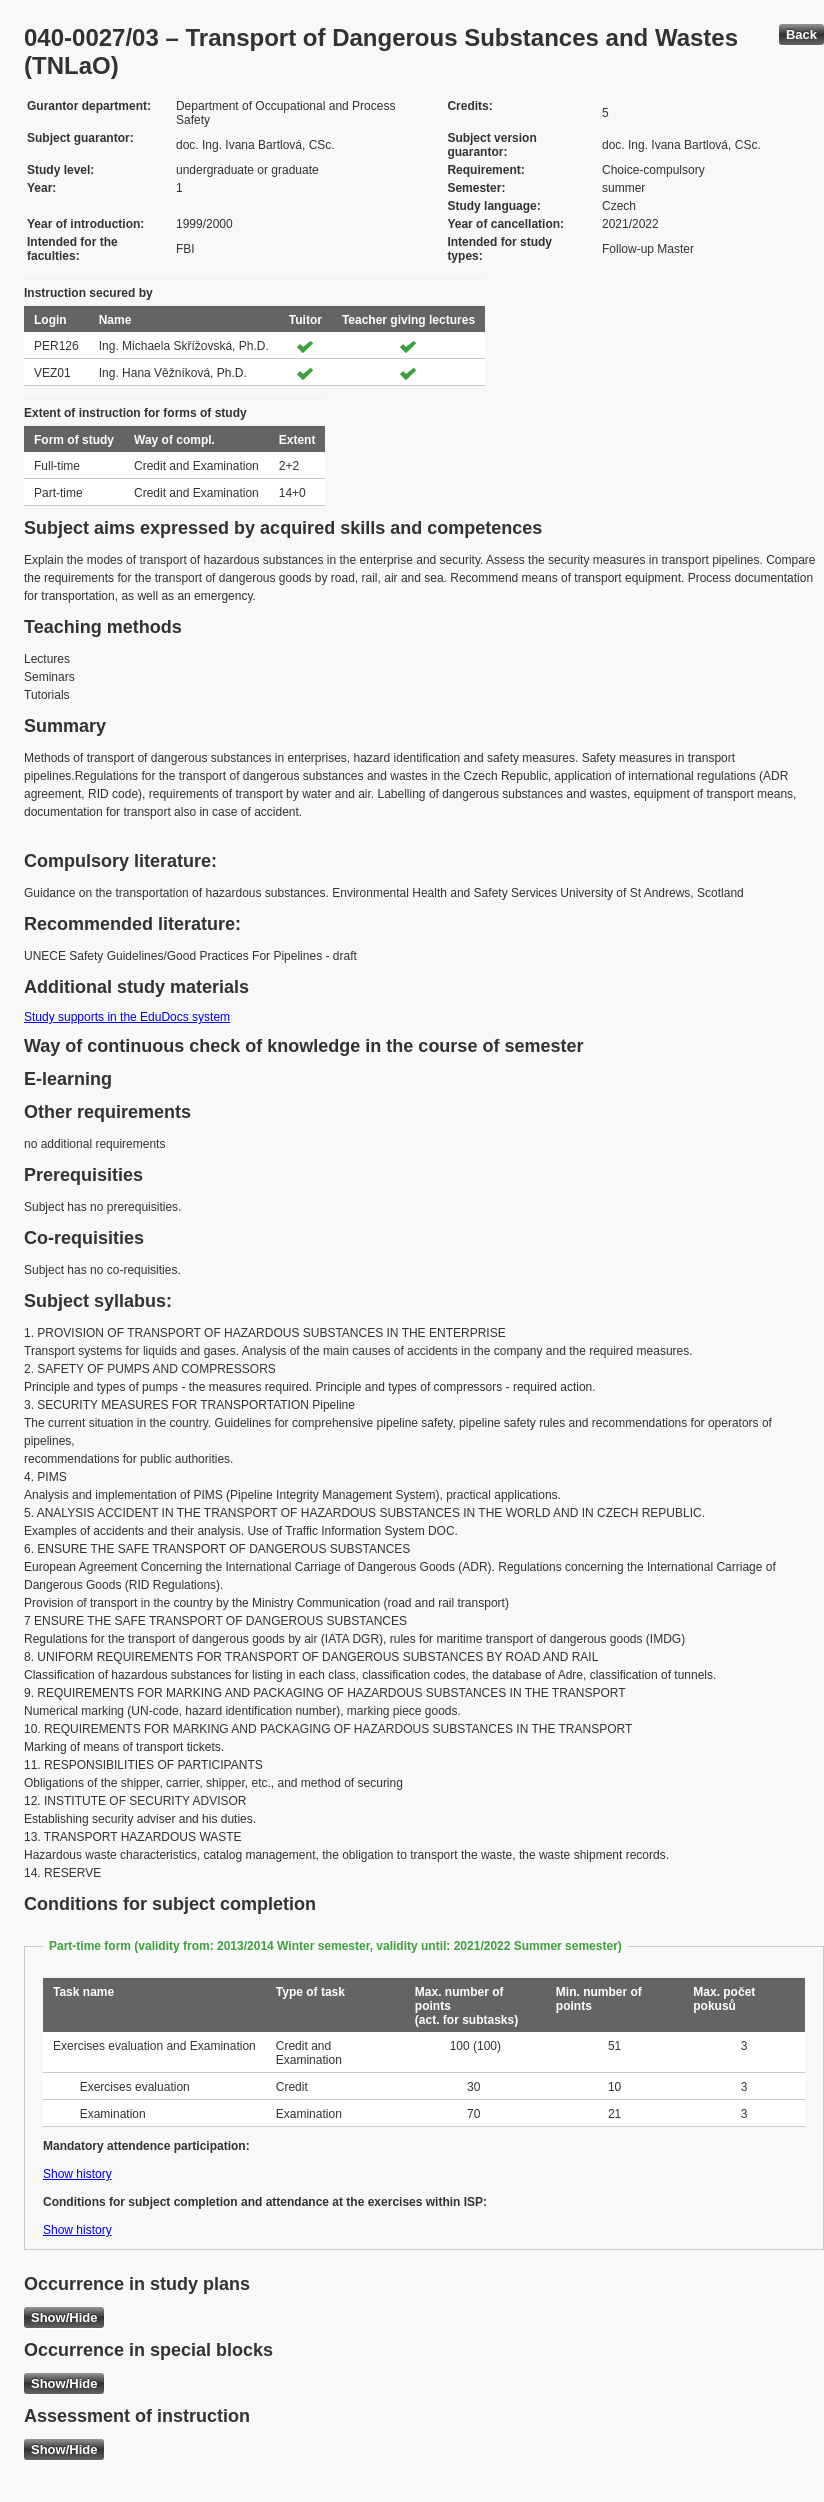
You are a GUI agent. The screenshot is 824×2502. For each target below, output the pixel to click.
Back (801, 34)
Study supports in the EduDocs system (127, 1017)
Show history (77, 2174)
